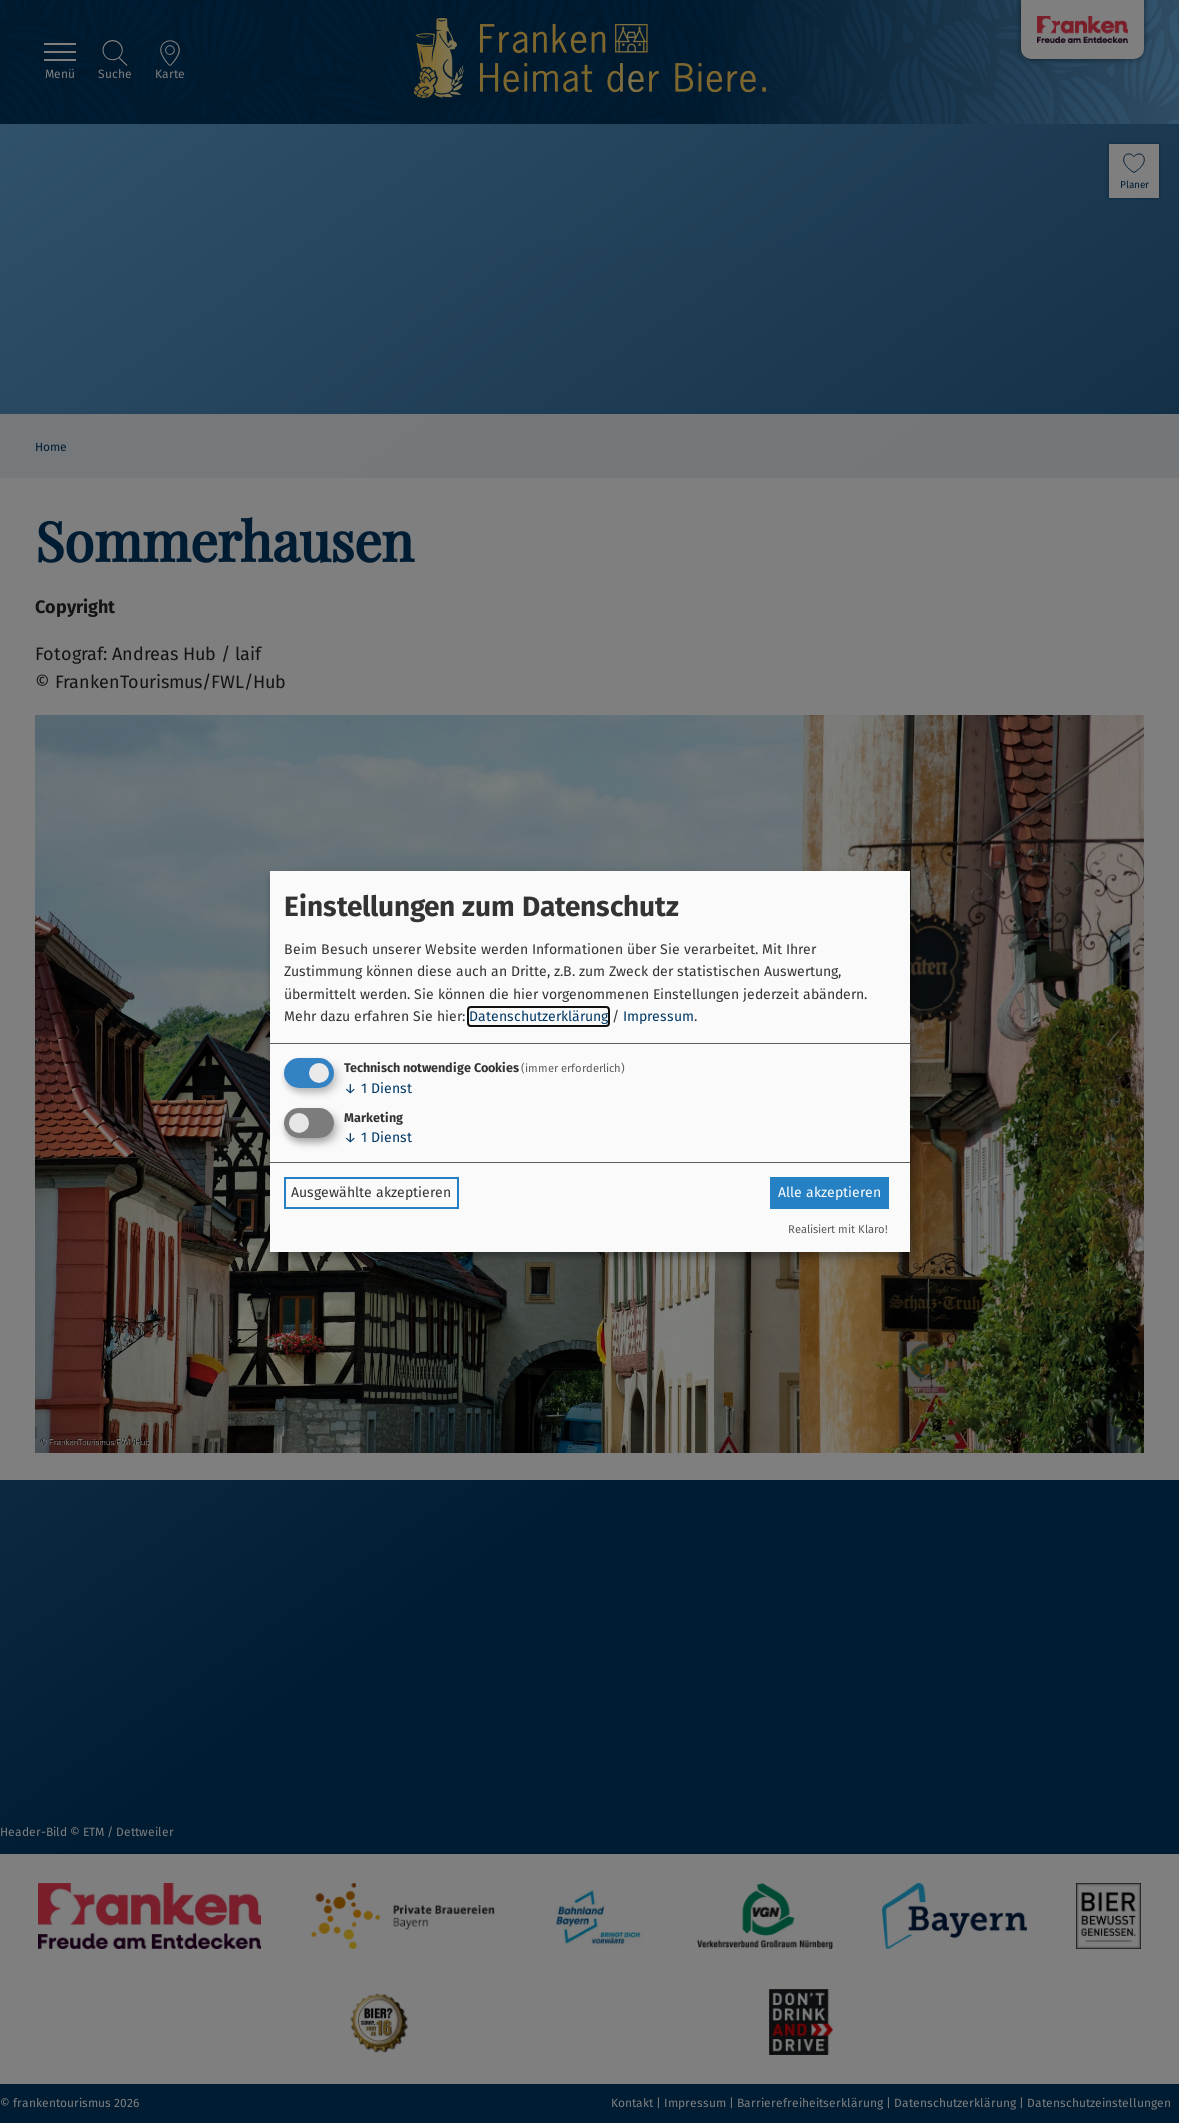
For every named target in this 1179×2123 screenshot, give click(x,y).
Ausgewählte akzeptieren (371, 1192)
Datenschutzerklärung (538, 1016)
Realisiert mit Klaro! (838, 1229)
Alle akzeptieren (829, 1192)
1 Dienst (378, 1088)
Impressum (658, 1016)
